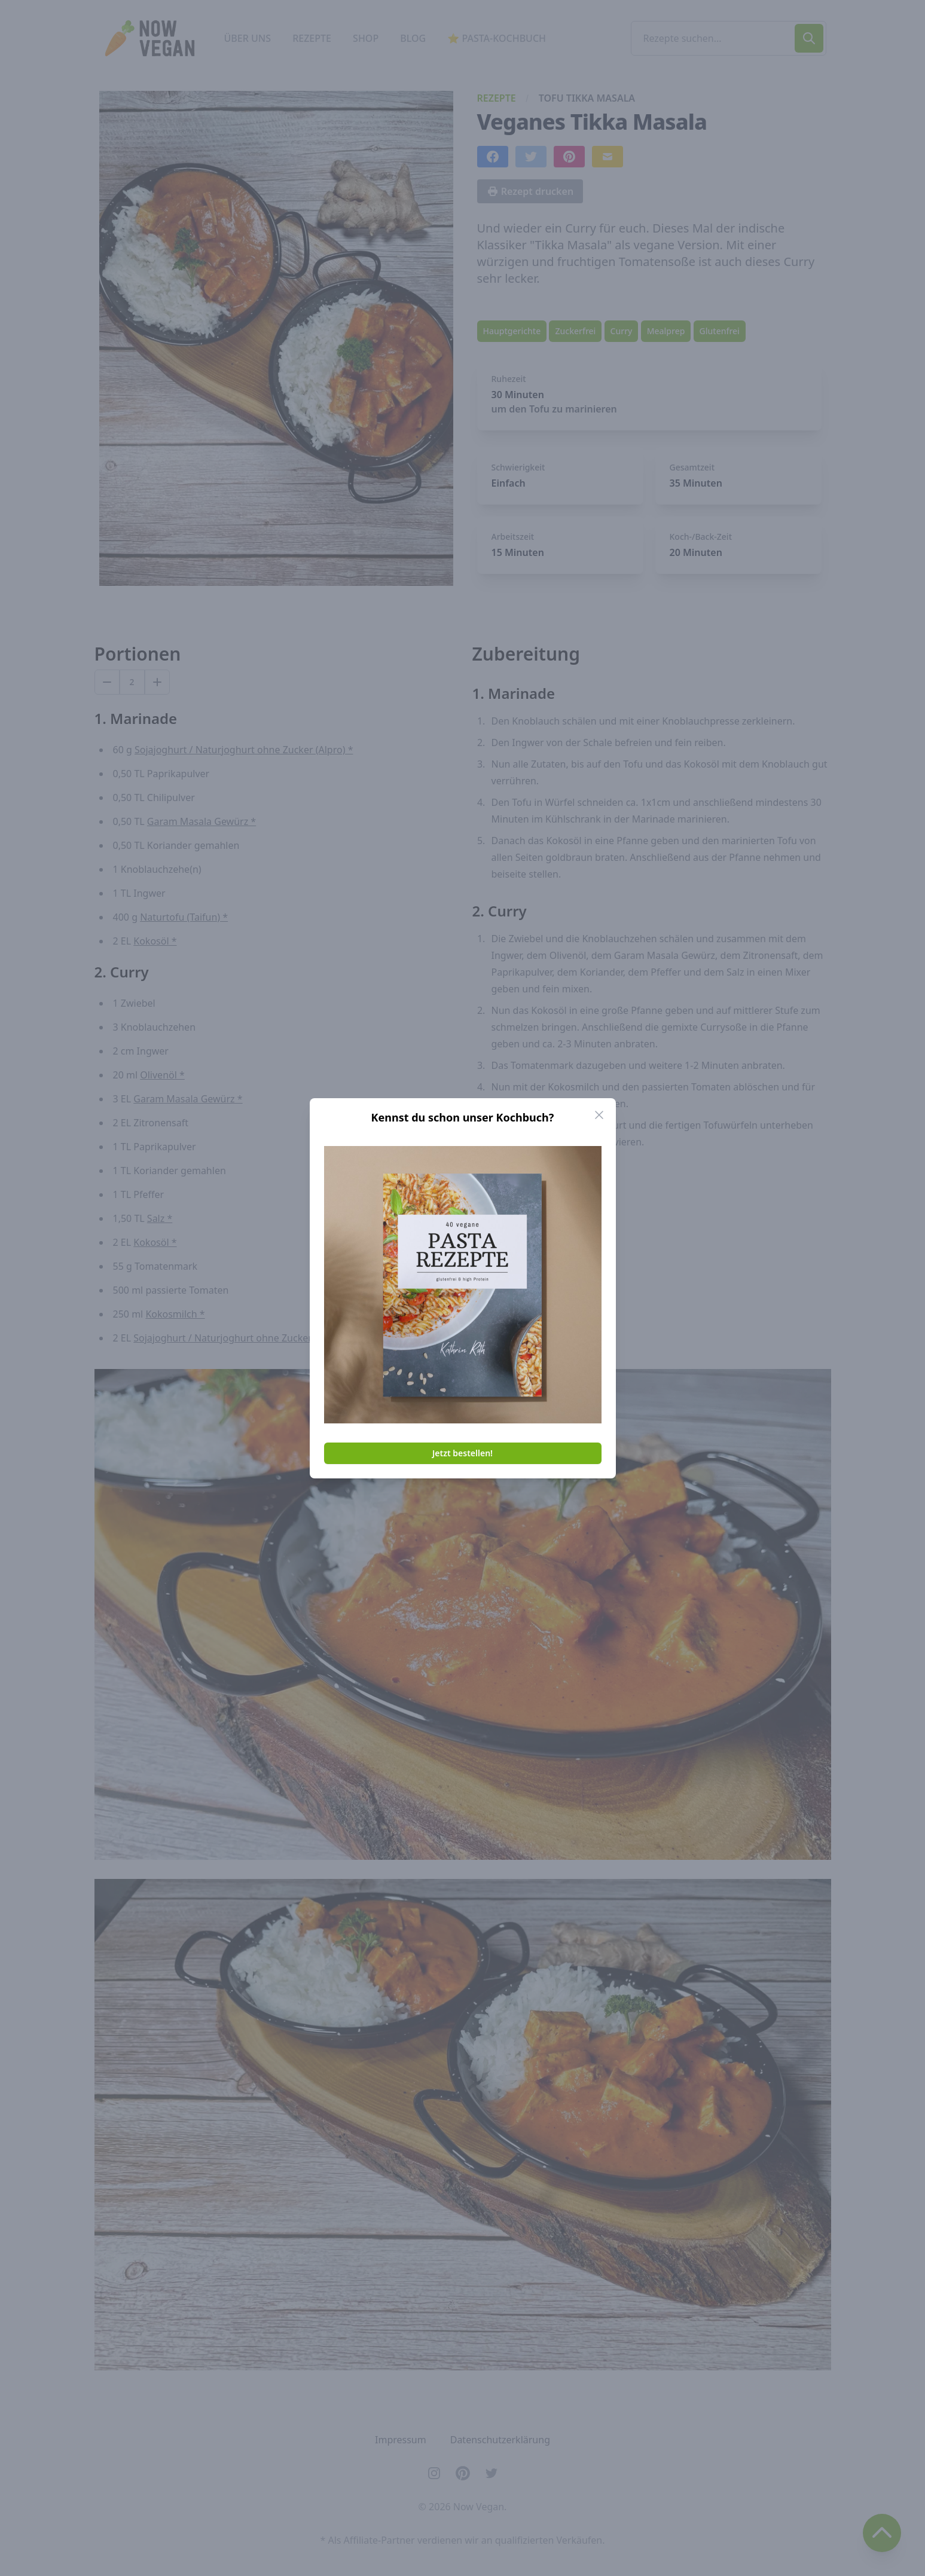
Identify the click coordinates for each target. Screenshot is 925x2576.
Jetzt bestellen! (462, 1453)
